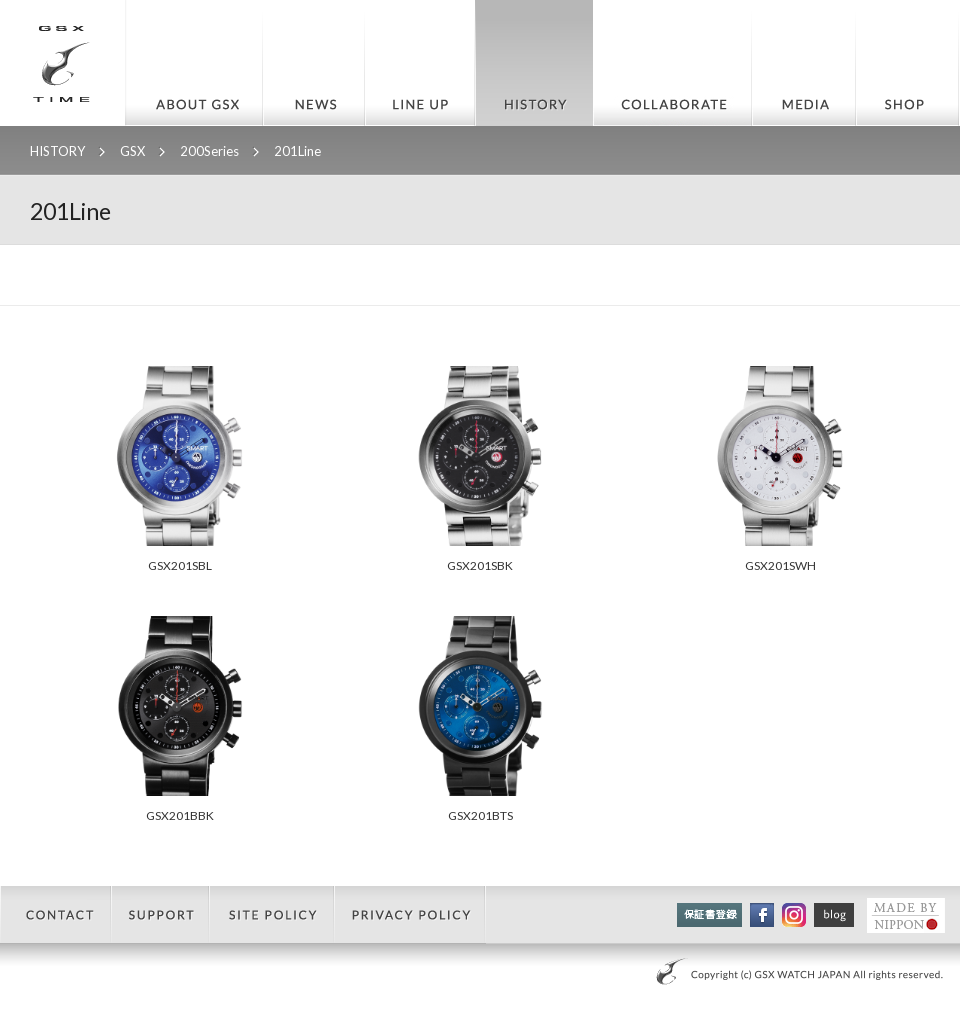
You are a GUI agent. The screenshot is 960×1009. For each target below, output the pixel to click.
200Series (209, 151)
